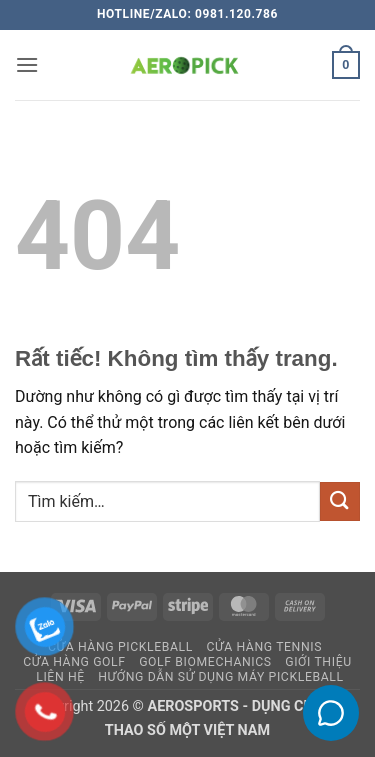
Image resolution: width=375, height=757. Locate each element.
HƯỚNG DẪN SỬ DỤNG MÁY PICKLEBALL (220, 677)
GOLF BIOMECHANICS (205, 662)
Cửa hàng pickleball (120, 647)
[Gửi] (340, 501)
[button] (27, 64)
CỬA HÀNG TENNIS (264, 647)
